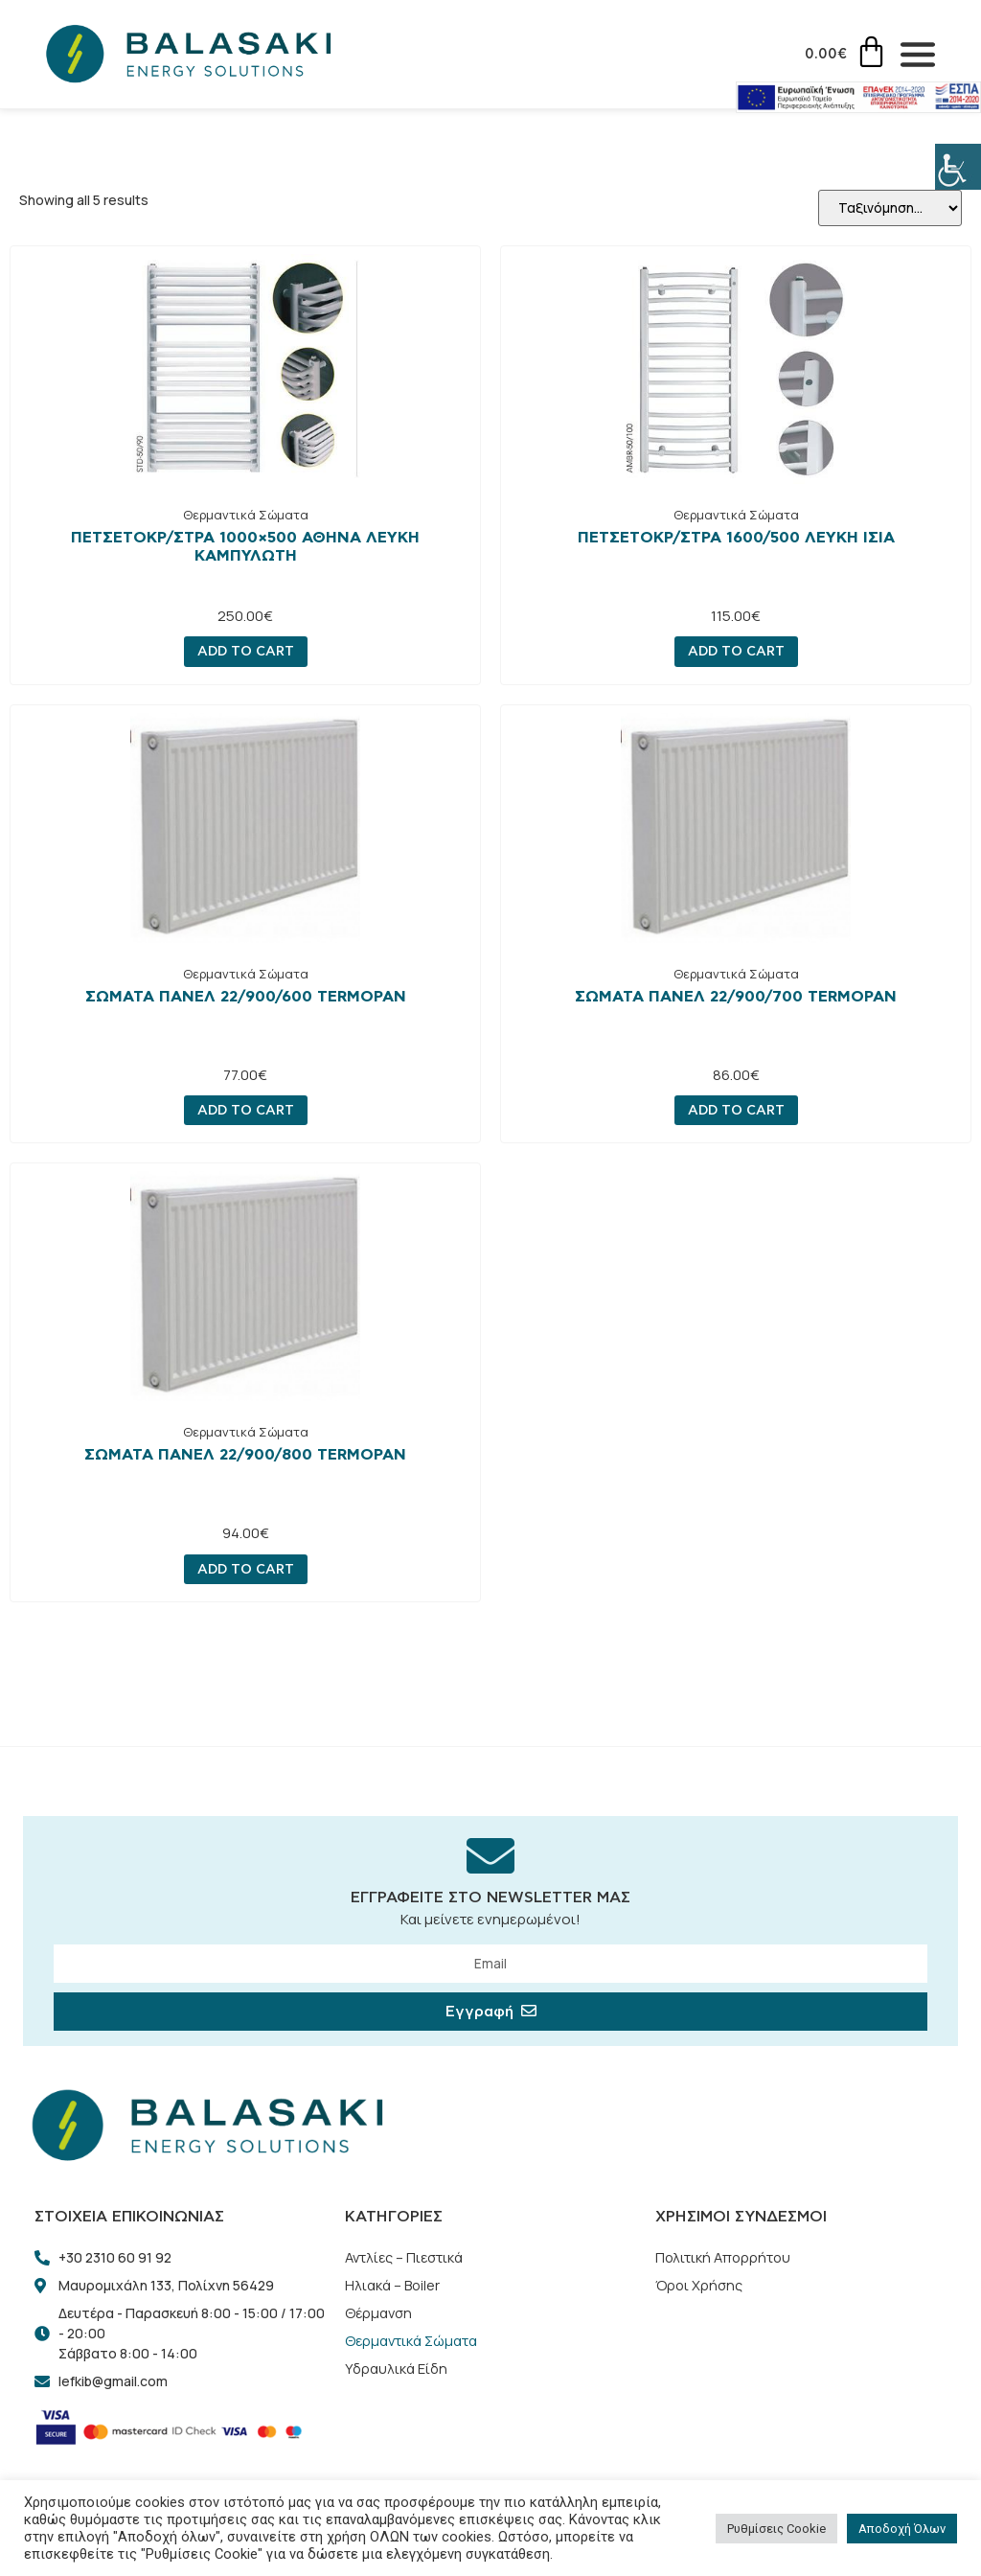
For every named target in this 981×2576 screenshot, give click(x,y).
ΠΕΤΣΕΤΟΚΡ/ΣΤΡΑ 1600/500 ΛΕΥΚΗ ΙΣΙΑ (736, 538)
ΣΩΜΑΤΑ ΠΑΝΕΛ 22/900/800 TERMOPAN (245, 1455)
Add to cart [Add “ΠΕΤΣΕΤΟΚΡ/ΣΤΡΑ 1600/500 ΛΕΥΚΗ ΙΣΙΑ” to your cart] (736, 652)
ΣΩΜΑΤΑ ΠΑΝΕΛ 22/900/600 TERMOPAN (245, 997)
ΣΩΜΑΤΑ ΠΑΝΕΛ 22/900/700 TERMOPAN (736, 997)
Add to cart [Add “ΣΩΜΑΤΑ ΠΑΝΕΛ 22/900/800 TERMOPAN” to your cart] (245, 1570)
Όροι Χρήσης (700, 2288)
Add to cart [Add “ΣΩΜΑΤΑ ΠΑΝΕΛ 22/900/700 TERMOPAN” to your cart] (736, 1111)
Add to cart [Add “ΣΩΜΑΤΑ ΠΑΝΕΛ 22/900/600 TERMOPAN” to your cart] (245, 1111)
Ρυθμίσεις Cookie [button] (776, 2528)
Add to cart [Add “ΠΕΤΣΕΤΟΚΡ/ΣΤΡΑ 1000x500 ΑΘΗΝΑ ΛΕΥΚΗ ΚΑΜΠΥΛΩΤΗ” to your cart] (245, 652)
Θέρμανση (380, 2317)
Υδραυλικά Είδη (396, 2374)
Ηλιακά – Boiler (393, 2288)
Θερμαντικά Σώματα (245, 515)
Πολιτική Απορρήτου (724, 2259)
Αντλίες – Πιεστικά (406, 2259)
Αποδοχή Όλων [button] (902, 2528)
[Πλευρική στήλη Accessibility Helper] (958, 167)
